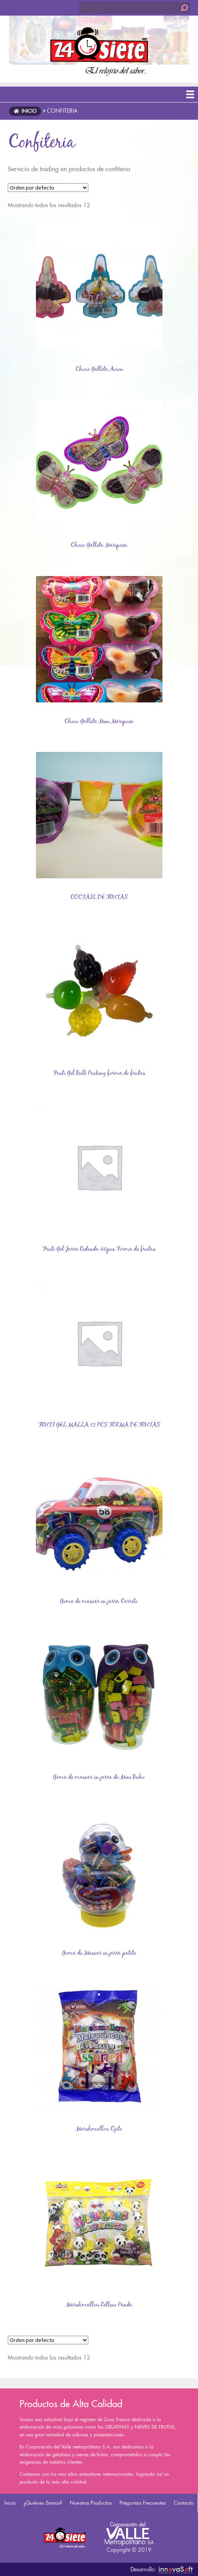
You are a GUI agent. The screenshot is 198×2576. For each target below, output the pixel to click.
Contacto (183, 2503)
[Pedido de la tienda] (48, 187)
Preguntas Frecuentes (143, 2503)
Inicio (10, 2503)
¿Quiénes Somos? (42, 2503)
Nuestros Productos (91, 2503)
